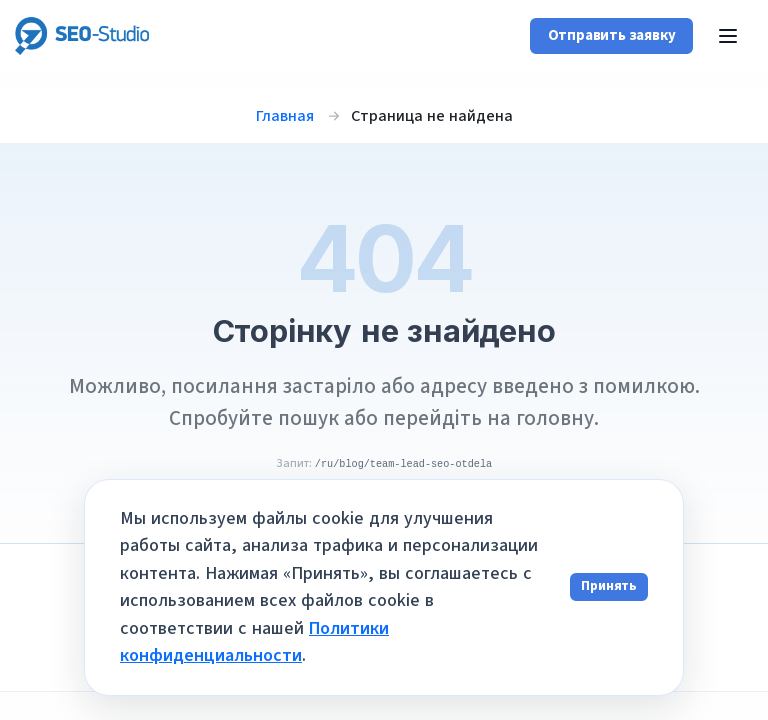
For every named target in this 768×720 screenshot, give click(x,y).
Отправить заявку (612, 35)
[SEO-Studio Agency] (83, 35)
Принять (609, 586)
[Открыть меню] (728, 36)
